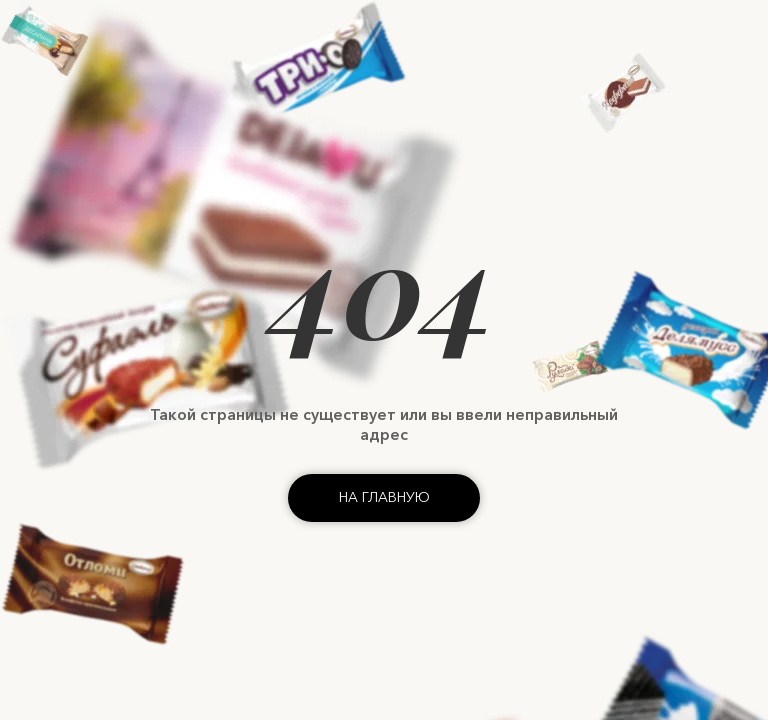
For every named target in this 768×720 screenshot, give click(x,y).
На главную (384, 497)
